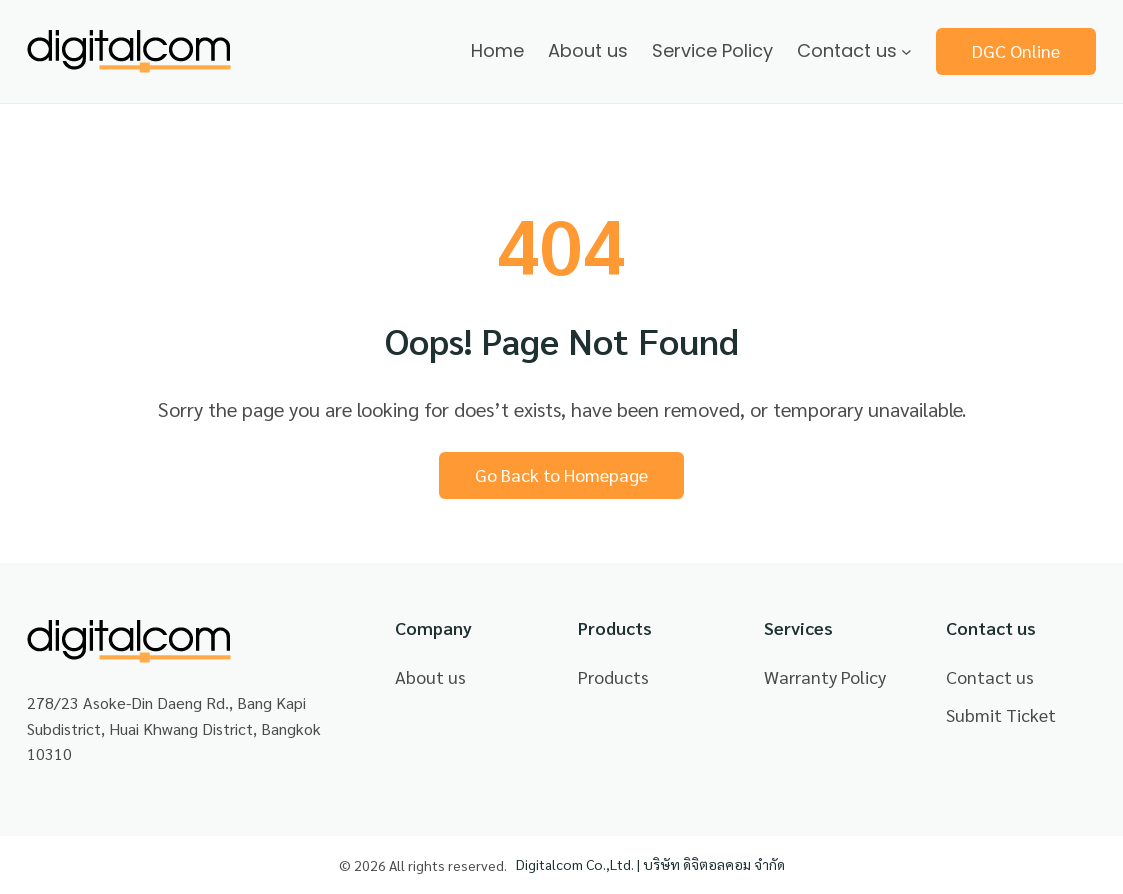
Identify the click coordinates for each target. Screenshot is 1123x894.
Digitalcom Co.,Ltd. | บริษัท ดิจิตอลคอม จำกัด (650, 864)
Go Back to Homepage (561, 474)
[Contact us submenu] (906, 51)
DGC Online (1016, 50)
